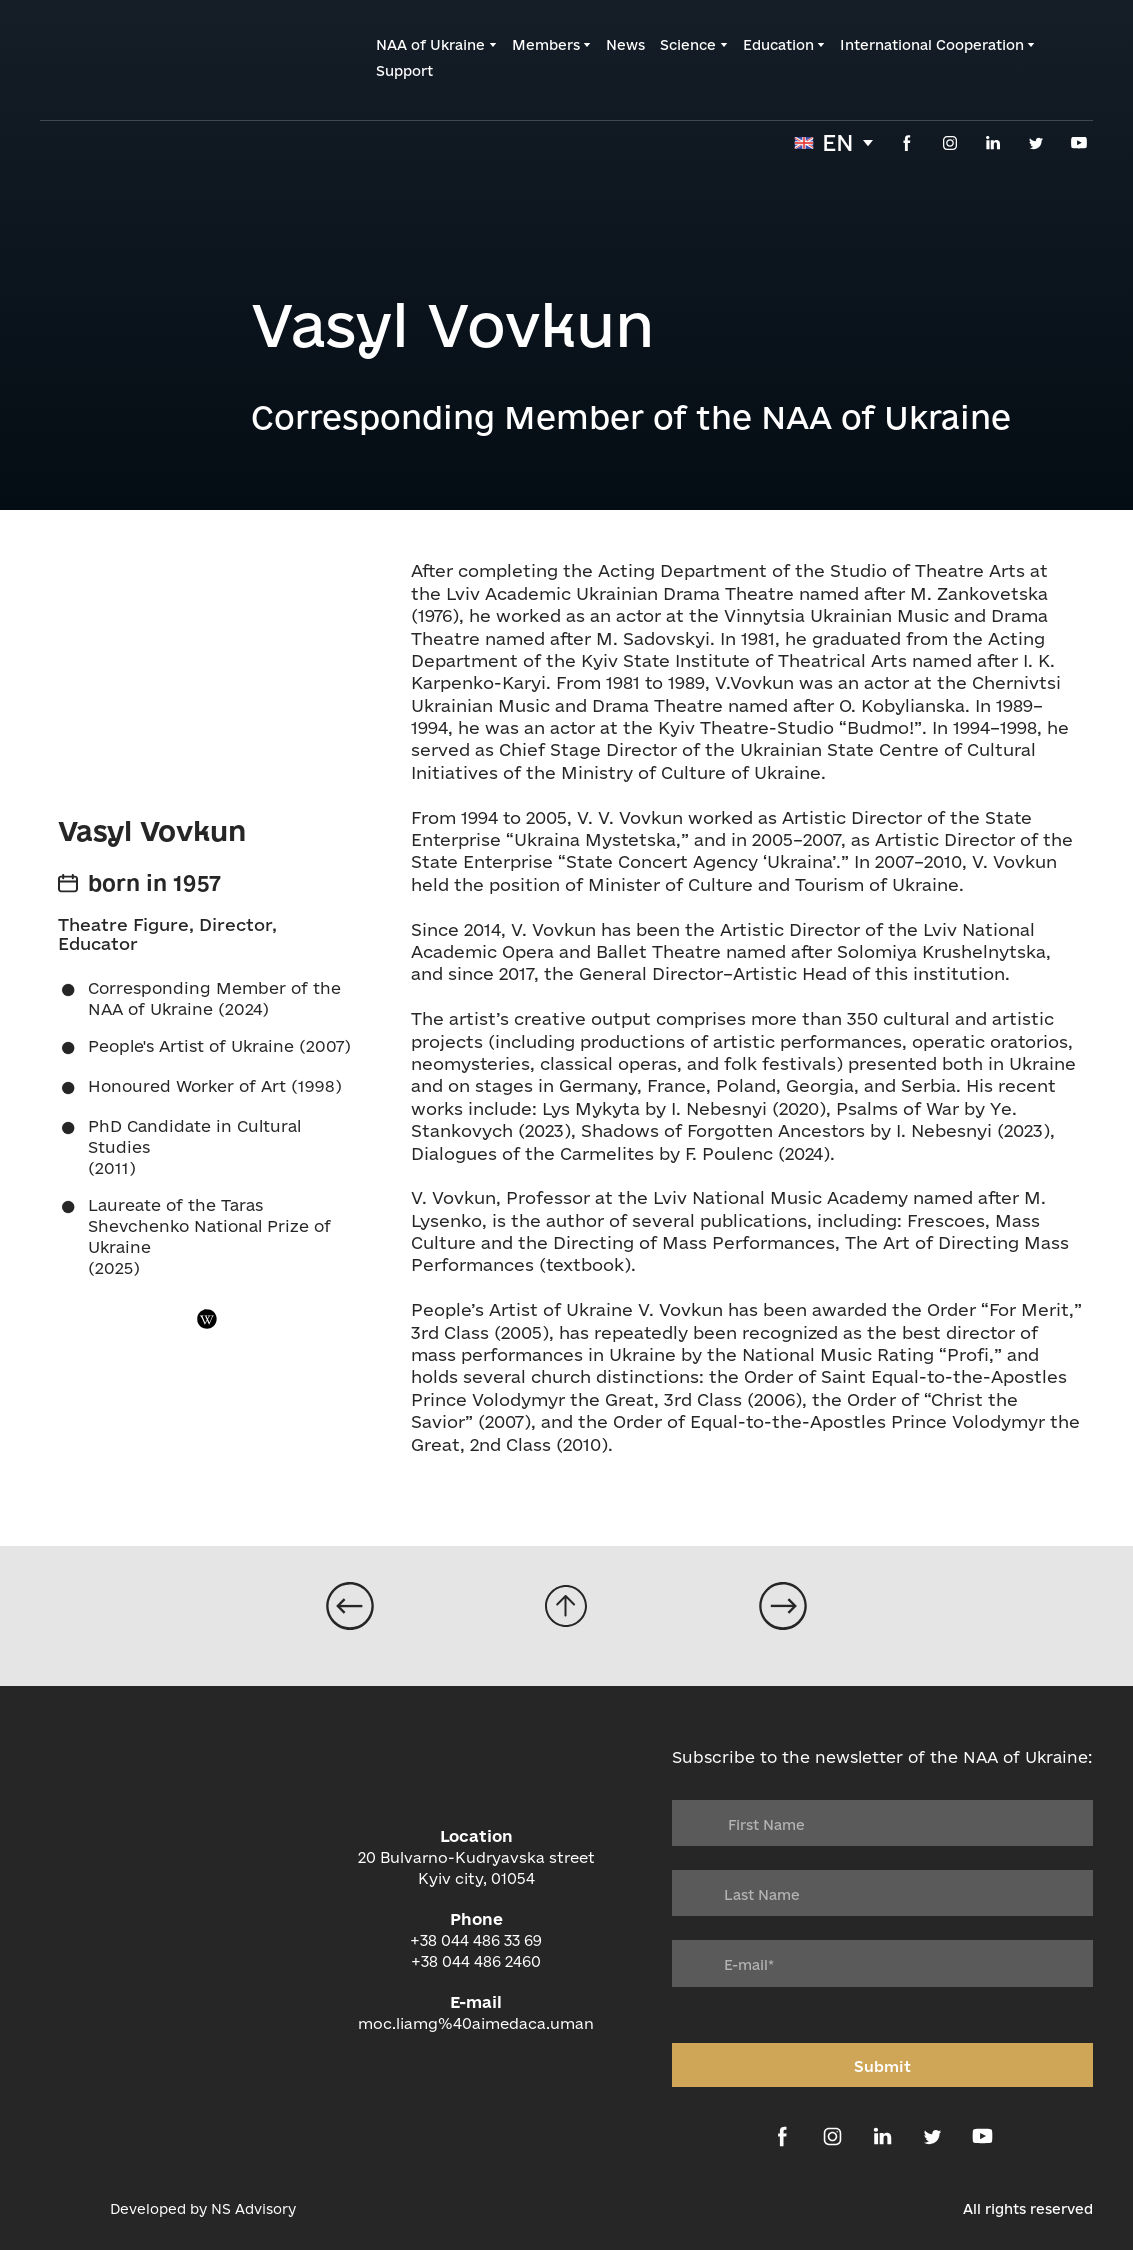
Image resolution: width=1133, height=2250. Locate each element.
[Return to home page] (135, 58)
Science (688, 45)
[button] (907, 143)
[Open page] (350, 1606)
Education (778, 45)
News (625, 45)
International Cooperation (932, 45)
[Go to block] (566, 1606)
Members (546, 45)
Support (404, 71)
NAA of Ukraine (430, 45)
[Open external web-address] (65, 2209)
